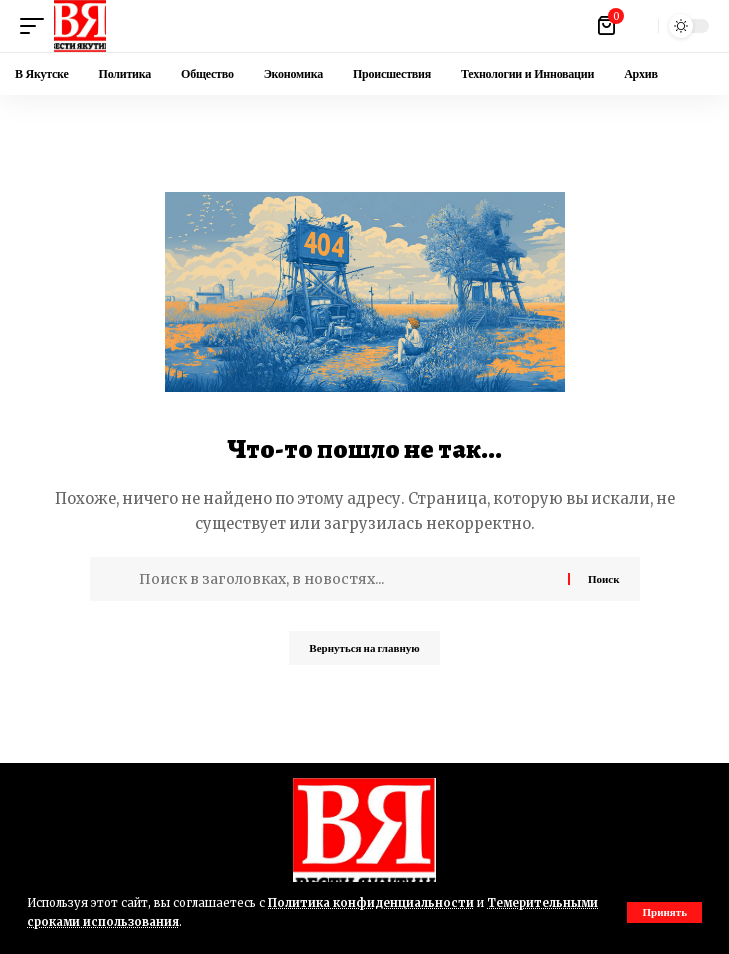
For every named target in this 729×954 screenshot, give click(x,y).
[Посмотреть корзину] (608, 26)
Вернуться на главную (364, 648)
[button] (664, 912)
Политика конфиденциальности (371, 903)
